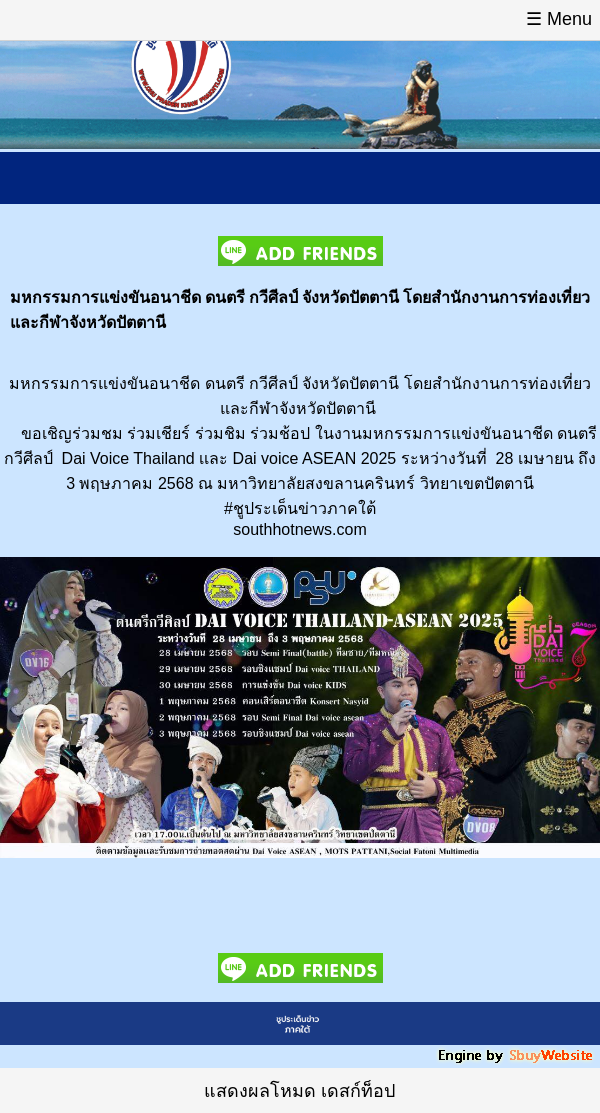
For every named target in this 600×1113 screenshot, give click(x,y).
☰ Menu (559, 19)
